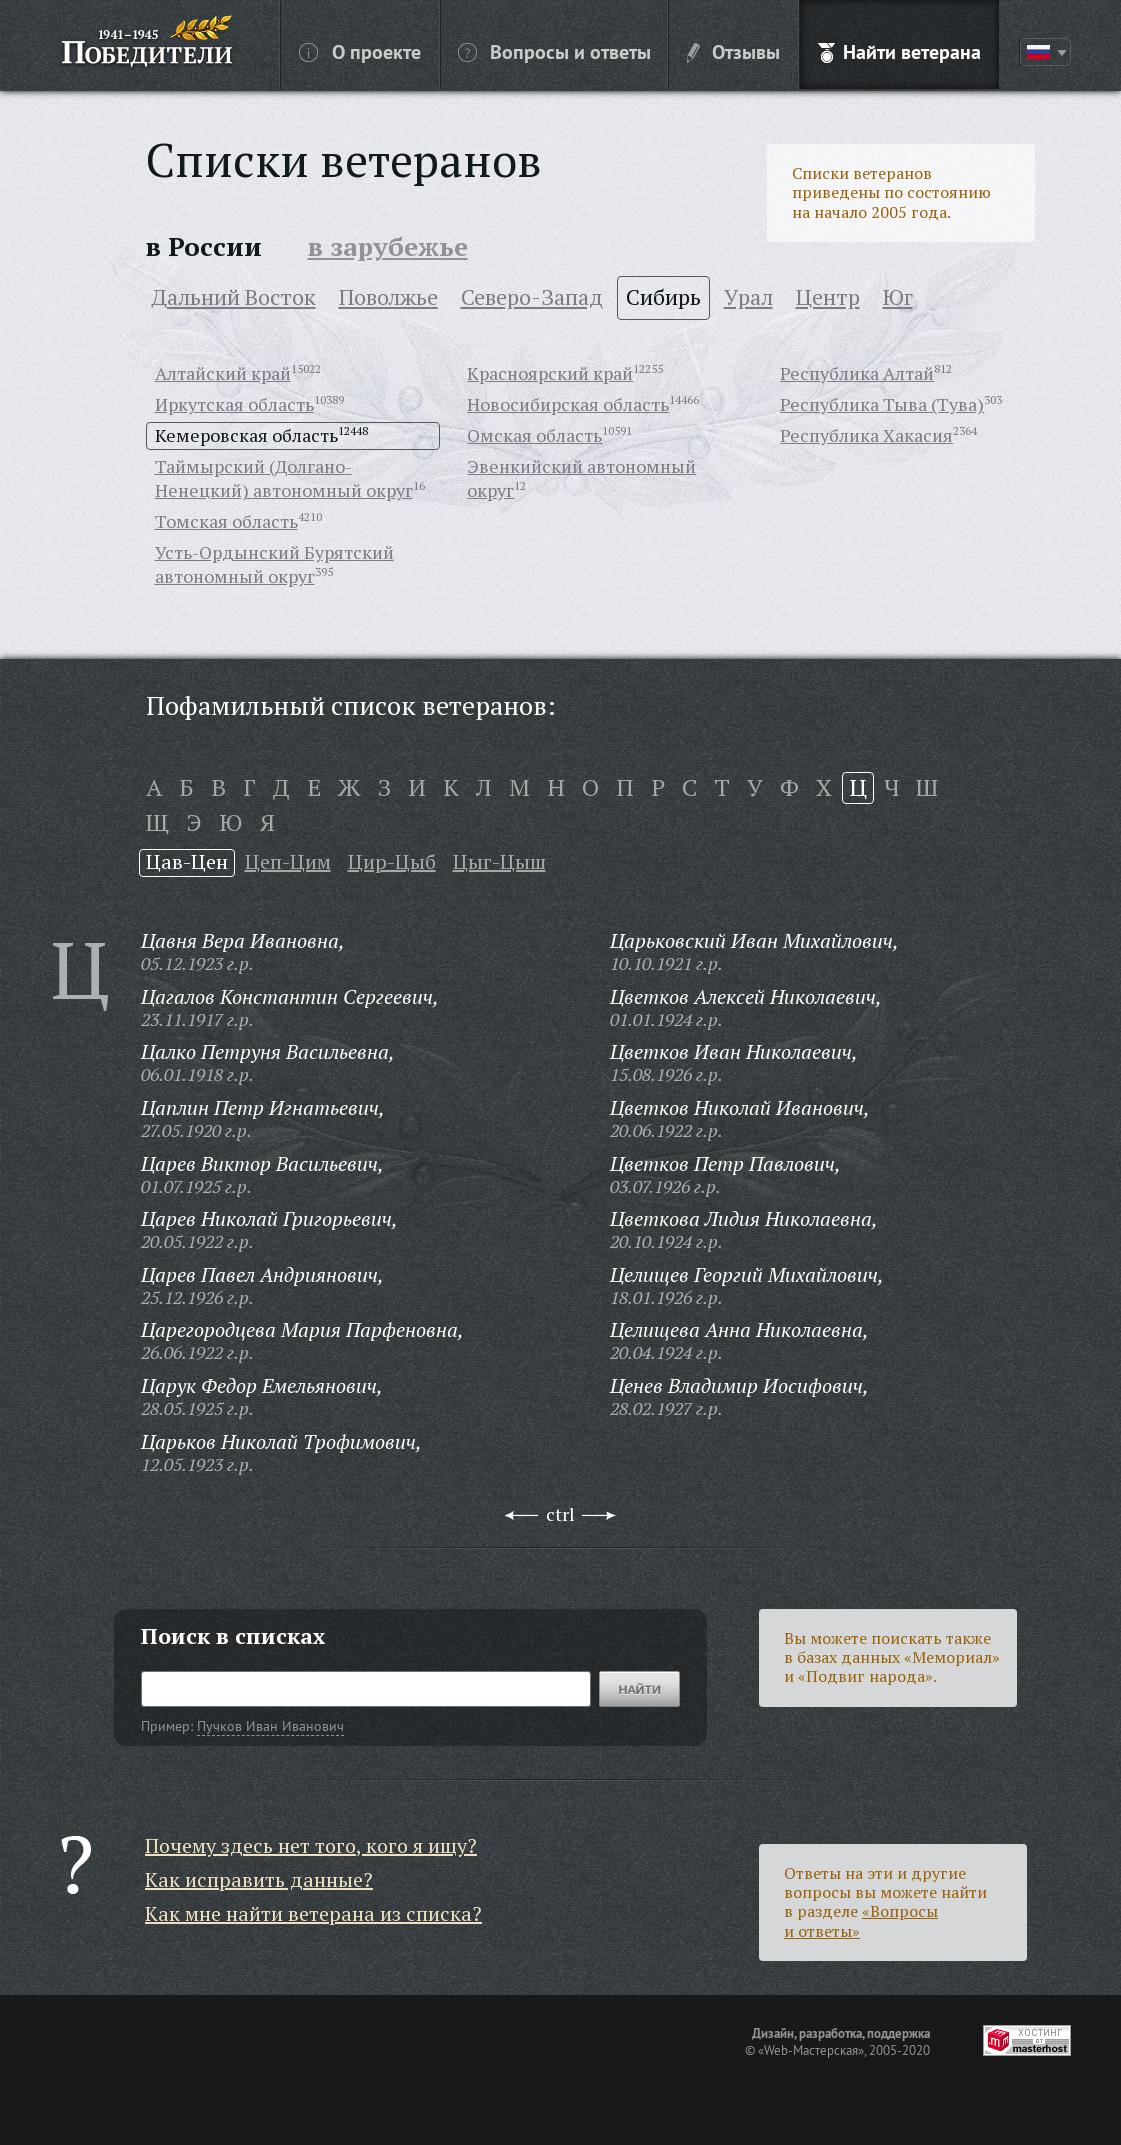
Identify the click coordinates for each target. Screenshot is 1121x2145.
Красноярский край (550, 373)
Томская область (226, 521)
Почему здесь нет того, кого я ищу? (311, 1845)
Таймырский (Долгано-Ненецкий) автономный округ (284, 478)
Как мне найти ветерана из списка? (313, 1913)
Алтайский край (223, 373)
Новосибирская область (568, 404)
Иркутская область (234, 404)
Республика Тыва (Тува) (882, 404)
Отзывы (733, 51)
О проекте (360, 51)
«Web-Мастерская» (811, 2050)
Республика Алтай (857, 373)
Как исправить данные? (259, 1879)
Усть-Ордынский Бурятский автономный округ (274, 564)
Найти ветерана (899, 51)
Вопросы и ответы (554, 51)
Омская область (534, 435)
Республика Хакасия (866, 435)
